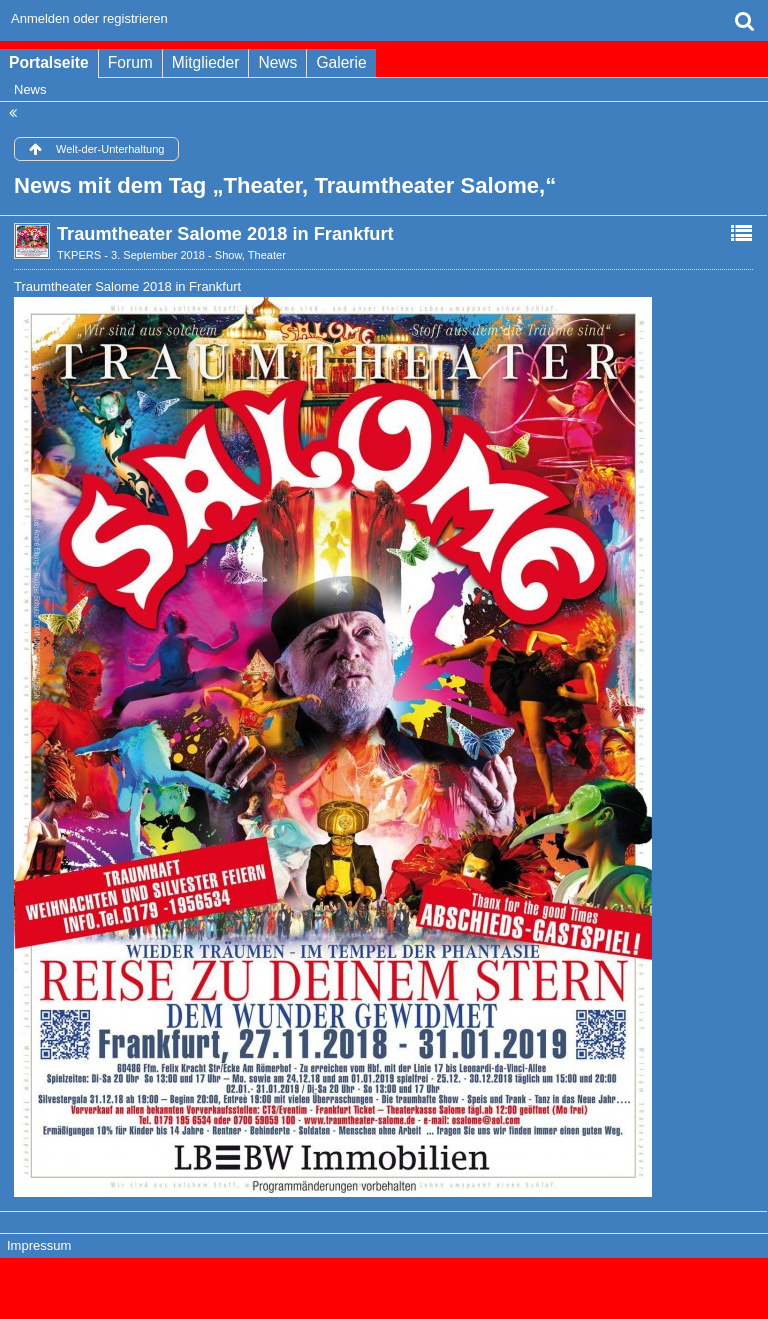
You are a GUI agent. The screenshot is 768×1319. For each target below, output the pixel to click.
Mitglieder (206, 62)
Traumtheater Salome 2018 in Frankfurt (225, 234)
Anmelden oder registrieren (89, 18)
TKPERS (79, 255)
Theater (267, 255)
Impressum (39, 1245)
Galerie (341, 62)
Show (228, 255)
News (277, 62)
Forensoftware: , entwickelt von (384, 1279)
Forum (130, 62)
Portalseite (49, 62)
